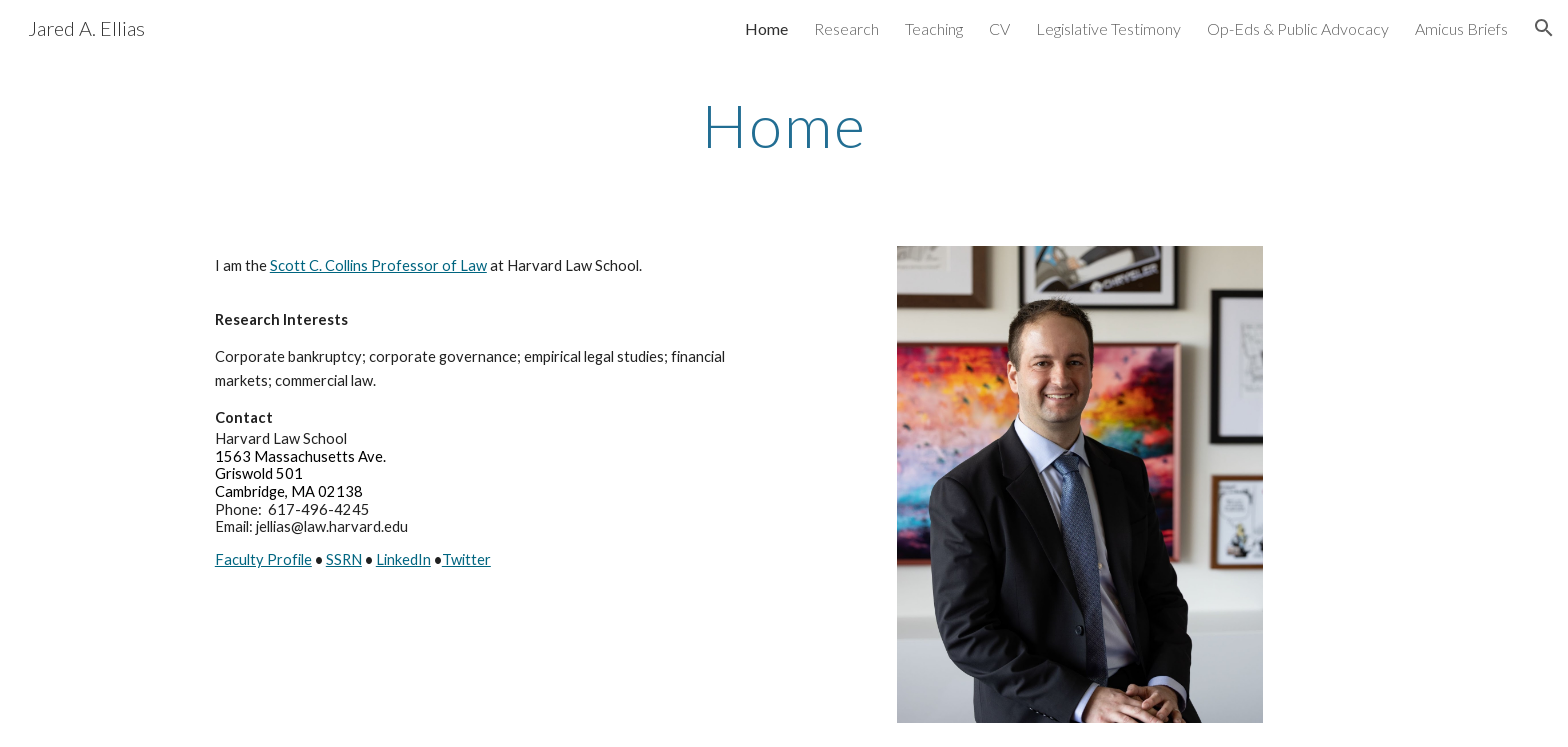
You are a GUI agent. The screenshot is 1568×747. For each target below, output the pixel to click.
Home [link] (766, 28)
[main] (784, 125)
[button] (1544, 28)
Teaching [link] (934, 28)
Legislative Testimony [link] (1108, 28)
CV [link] (999, 28)
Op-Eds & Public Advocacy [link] (1298, 28)
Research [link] (846, 28)
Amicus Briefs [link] (1461, 28)
